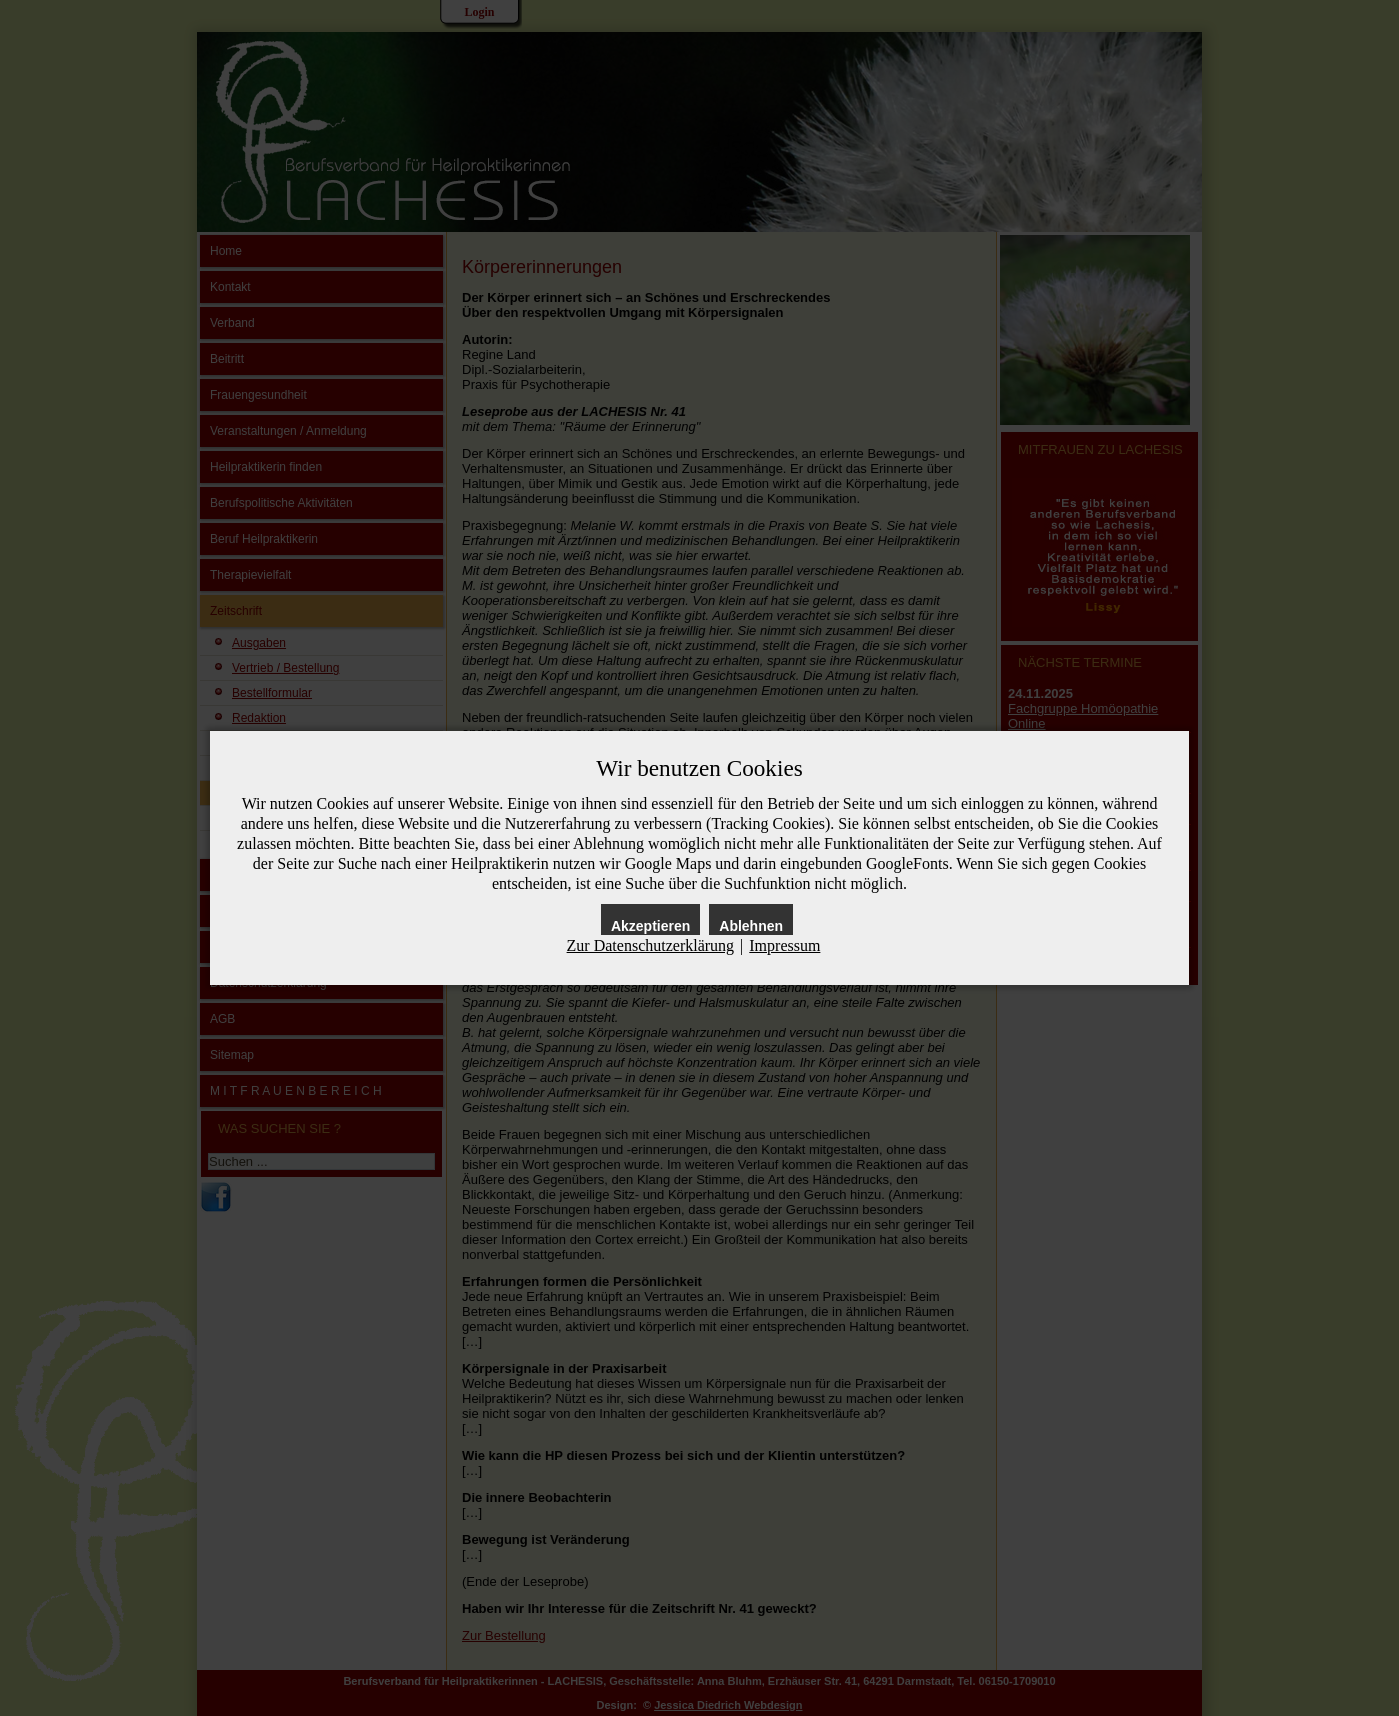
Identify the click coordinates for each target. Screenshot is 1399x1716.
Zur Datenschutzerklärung (650, 945)
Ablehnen (751, 926)
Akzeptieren (650, 926)
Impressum (784, 945)
